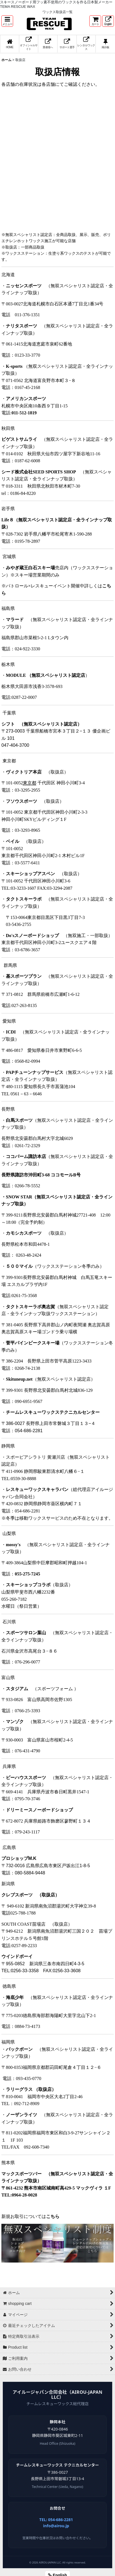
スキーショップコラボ (28, 1584)
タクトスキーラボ (24, 899)
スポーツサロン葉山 (26, 1632)
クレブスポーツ (30, 1895)
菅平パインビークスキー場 (32, 1343)
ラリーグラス (31, 2089)
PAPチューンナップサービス (34, 1072)
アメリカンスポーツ (26, 398)
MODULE (45, 675)
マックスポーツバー (21, 2173)
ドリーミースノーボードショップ (39, 1810)
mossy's (13, 1544)
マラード (15, 619)
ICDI (11, 1032)
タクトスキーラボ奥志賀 (30, 1306)
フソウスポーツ (21, 801)
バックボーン (19, 2049)
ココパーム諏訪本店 (26, 1156)
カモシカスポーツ (24, 1233)
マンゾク (15, 1721)
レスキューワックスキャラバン (37, 1489)
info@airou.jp (56, 2525)
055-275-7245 (27, 1574)
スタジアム (17, 1688)
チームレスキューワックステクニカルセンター (53, 1412)
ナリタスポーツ (21, 325)
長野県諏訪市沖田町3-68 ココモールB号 (41, 1175)
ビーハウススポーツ (26, 1777)
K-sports (14, 366)
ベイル (12, 841)
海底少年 (15, 1997)
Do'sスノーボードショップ (32, 935)
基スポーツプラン (24, 976)
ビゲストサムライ (19, 439)
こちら (52, 2216)
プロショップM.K (18, 1858)
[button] (7, 21)
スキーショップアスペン (30, 873)
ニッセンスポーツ (24, 285)
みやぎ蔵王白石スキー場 (30, 567)
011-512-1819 (24, 412)
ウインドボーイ (17, 1956)
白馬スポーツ (19, 1120)
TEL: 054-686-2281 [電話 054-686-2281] (56, 2519)
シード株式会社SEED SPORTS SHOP (38, 472)
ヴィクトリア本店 (24, 772)
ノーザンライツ (21, 2114)
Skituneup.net (19, 1379)
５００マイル (19, 1266)
